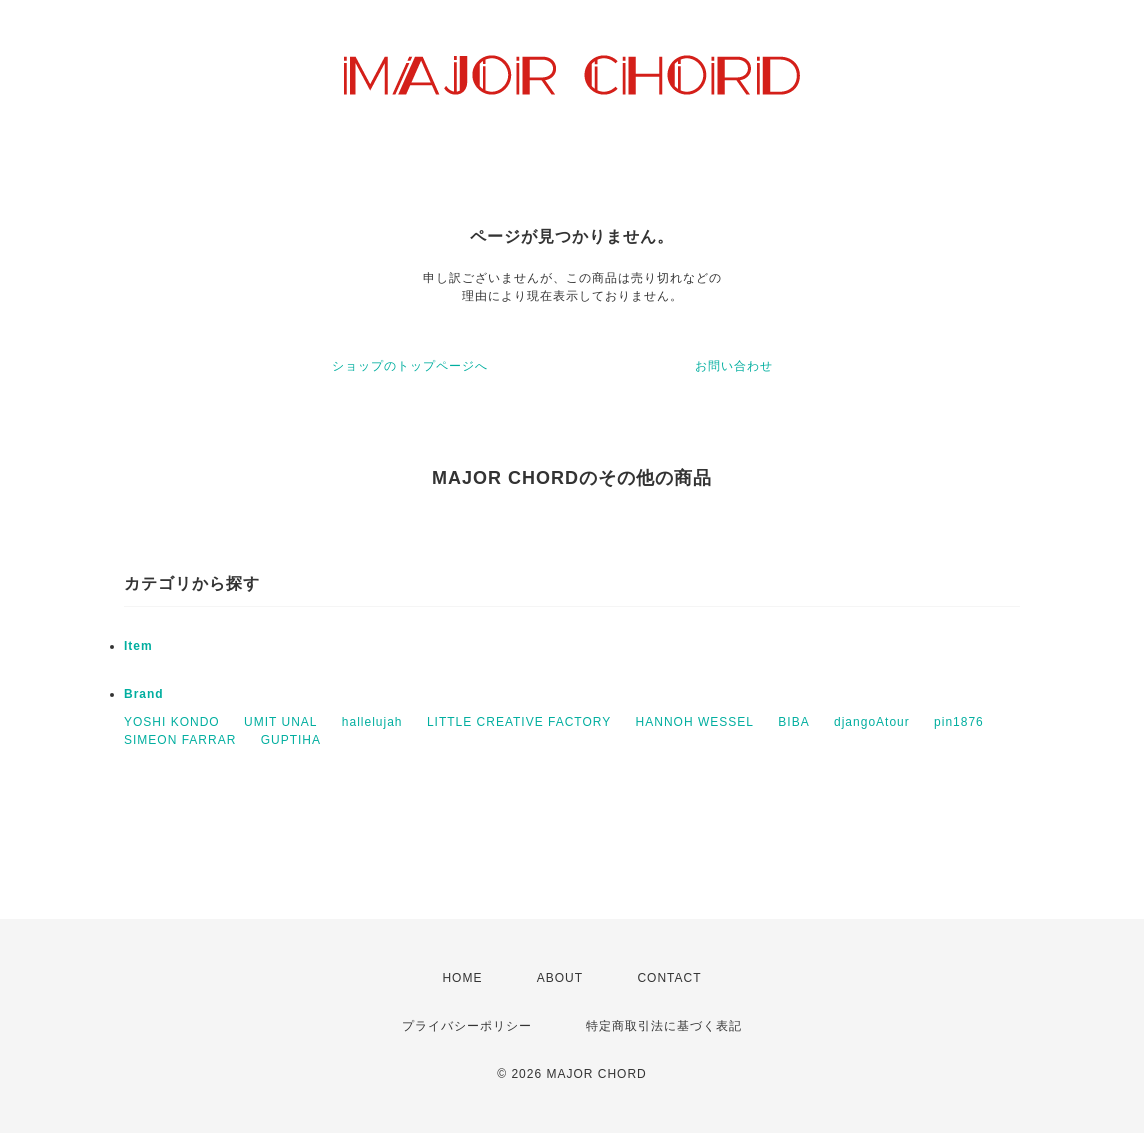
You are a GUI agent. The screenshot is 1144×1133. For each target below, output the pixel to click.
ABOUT (560, 978)
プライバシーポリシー (467, 1026)
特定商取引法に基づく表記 (664, 1026)
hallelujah (372, 722)
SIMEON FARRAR (180, 740)
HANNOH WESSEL (695, 722)
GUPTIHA (291, 740)
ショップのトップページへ (410, 366)
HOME (462, 978)
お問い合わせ (734, 366)
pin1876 (959, 722)
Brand (144, 694)
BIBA (793, 722)
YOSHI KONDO (172, 722)
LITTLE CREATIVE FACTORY (519, 722)
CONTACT (669, 978)
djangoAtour (872, 722)
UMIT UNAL (280, 722)
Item (138, 646)
